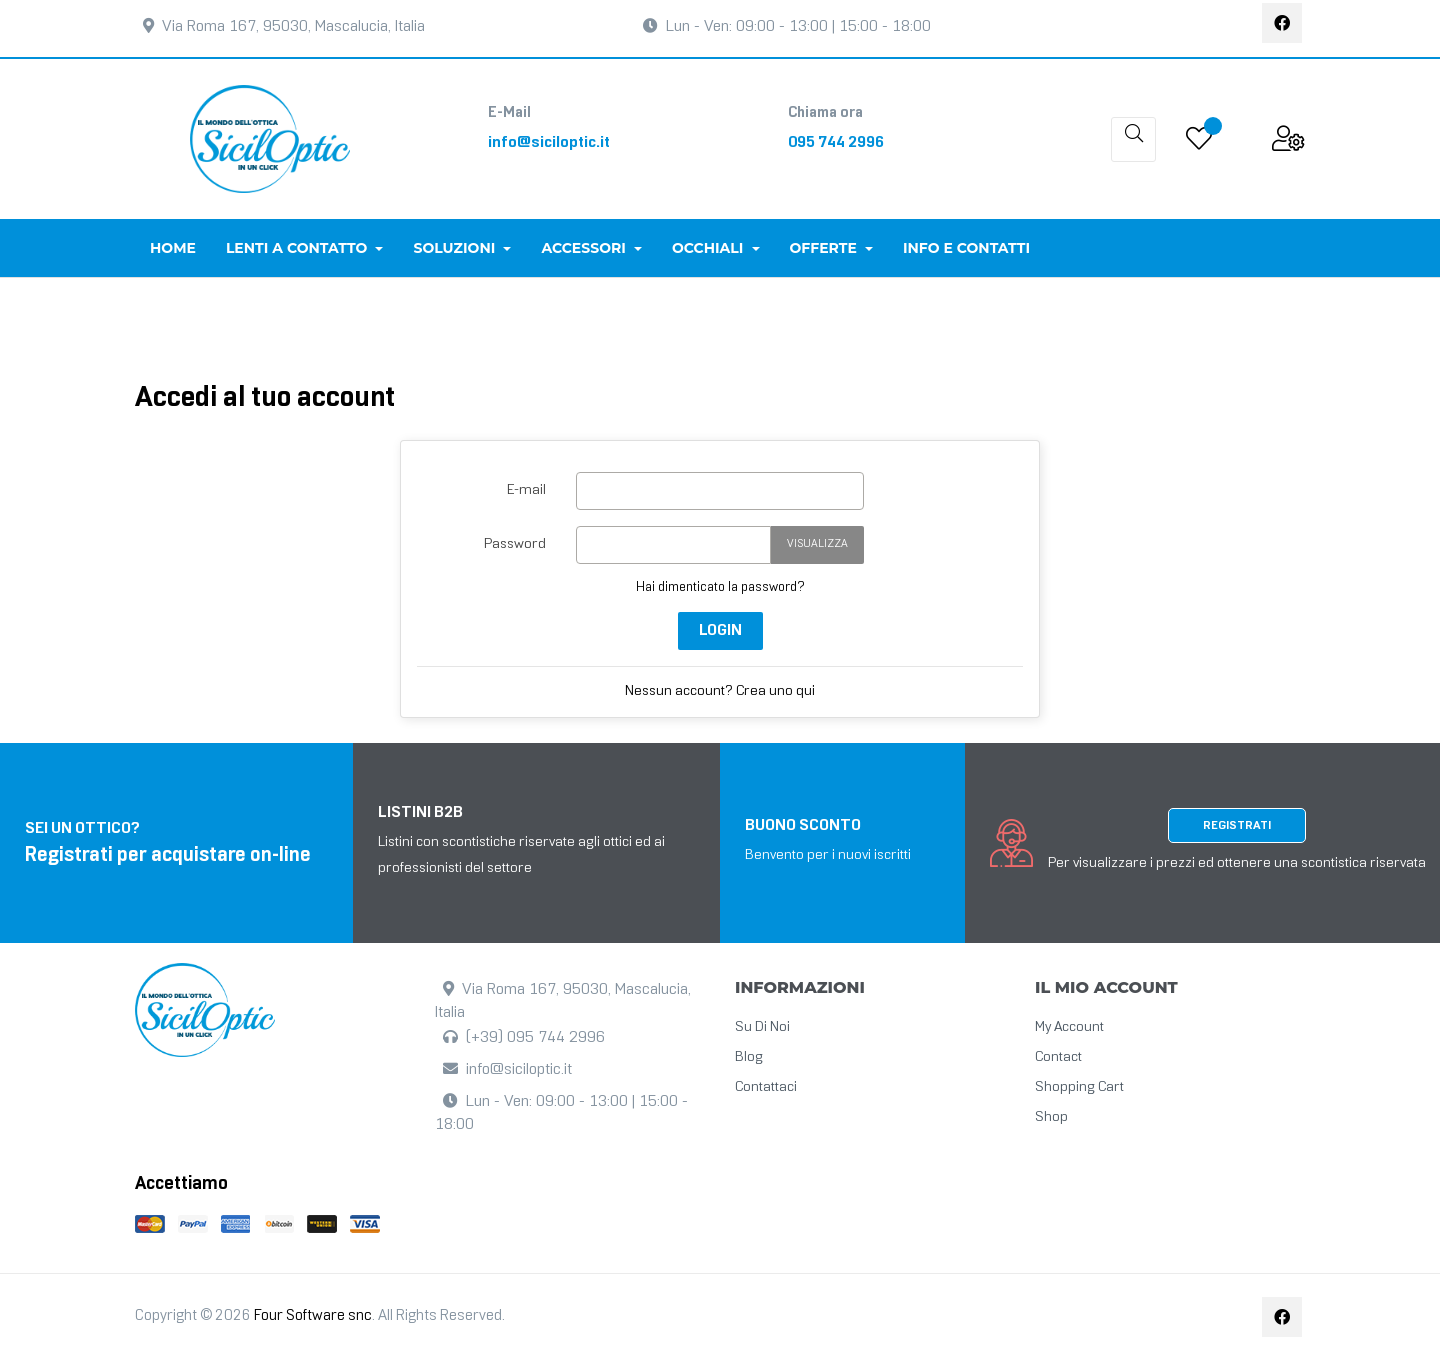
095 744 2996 (836, 142)
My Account (1069, 1027)
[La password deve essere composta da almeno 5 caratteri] (673, 545)
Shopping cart (1079, 1087)
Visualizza (817, 544)
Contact (1058, 1057)
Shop (1051, 1117)
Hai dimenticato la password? (720, 588)
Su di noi (762, 1027)
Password (515, 544)
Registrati (1237, 825)
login (720, 630)
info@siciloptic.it (549, 142)
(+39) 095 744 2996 (535, 1037)
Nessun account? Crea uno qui (720, 691)
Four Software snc (313, 1316)
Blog (749, 1057)
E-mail (526, 490)
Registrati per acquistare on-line (168, 856)
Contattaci (766, 1087)
